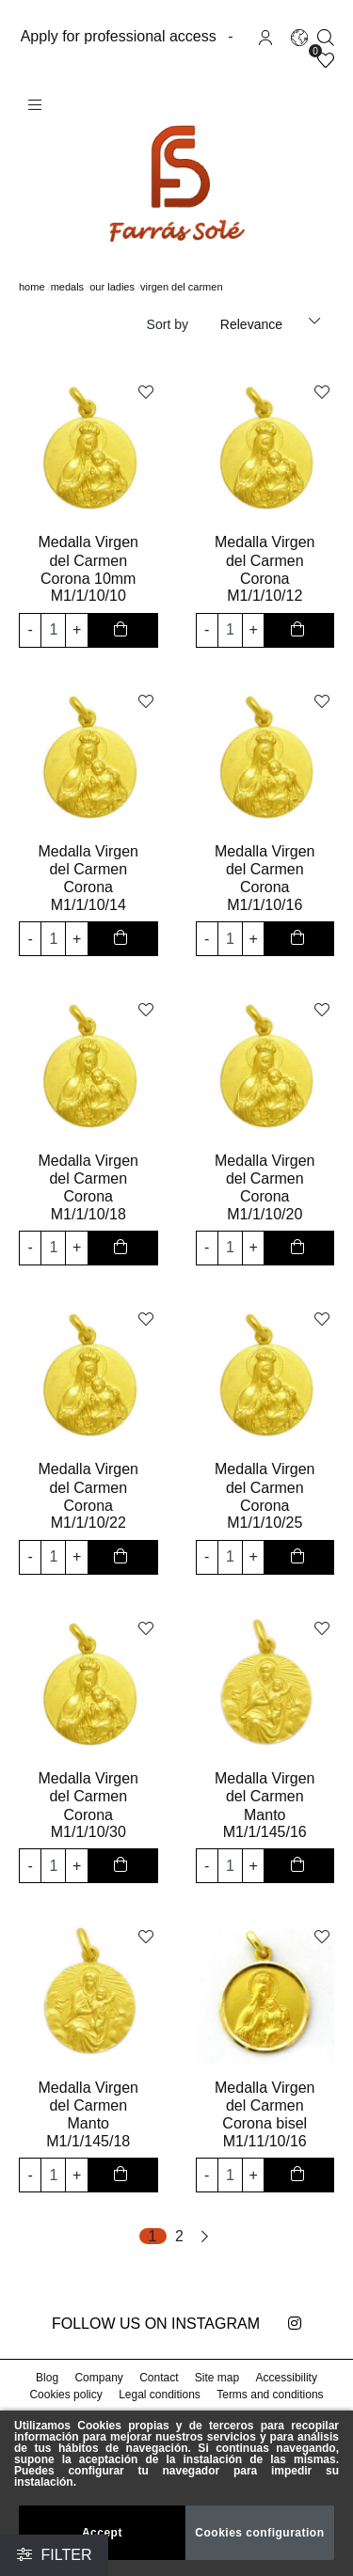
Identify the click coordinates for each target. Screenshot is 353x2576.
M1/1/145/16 (265, 1830)
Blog (49, 2375)
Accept (102, 2532)
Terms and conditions (268, 2392)
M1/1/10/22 (88, 1521)
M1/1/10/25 (264, 1521)
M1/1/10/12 (264, 594)
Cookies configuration (260, 2532)
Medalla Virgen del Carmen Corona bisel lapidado (265, 2113)
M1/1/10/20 (264, 1212)
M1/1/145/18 (88, 2139)
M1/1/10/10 (88, 594)
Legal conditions (160, 2392)
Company (99, 2375)
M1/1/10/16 (264, 903)
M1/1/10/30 (88, 1830)
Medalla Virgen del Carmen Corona (265, 558)
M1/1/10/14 (88, 903)
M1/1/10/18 (88, 1212)
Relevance (253, 324)
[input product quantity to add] (53, 628)
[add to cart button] (122, 628)
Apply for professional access (120, 35)
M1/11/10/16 (265, 2139)
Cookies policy (68, 2392)
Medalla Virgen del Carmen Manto (265, 1794)
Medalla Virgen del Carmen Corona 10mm (88, 558)
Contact (159, 2375)
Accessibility (284, 2375)
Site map (216, 2375)
